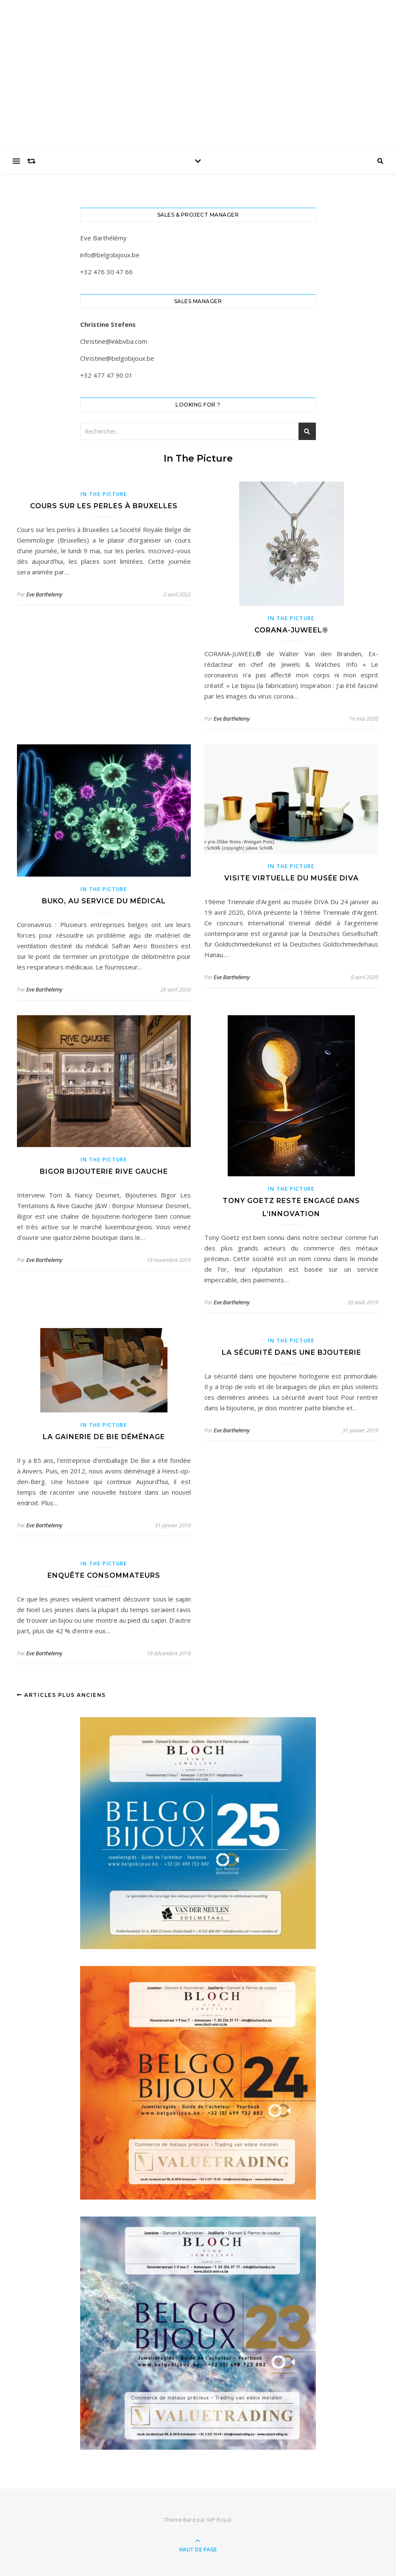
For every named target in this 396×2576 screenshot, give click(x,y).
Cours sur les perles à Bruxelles (104, 506)
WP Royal (219, 2519)
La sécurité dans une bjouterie (291, 1352)
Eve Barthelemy (44, 594)
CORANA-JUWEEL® (291, 630)
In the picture (104, 494)
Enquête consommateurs (103, 1575)
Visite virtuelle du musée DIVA (291, 878)
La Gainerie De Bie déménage (104, 1437)
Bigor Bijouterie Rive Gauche (104, 1171)
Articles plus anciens (61, 1695)
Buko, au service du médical (104, 901)
